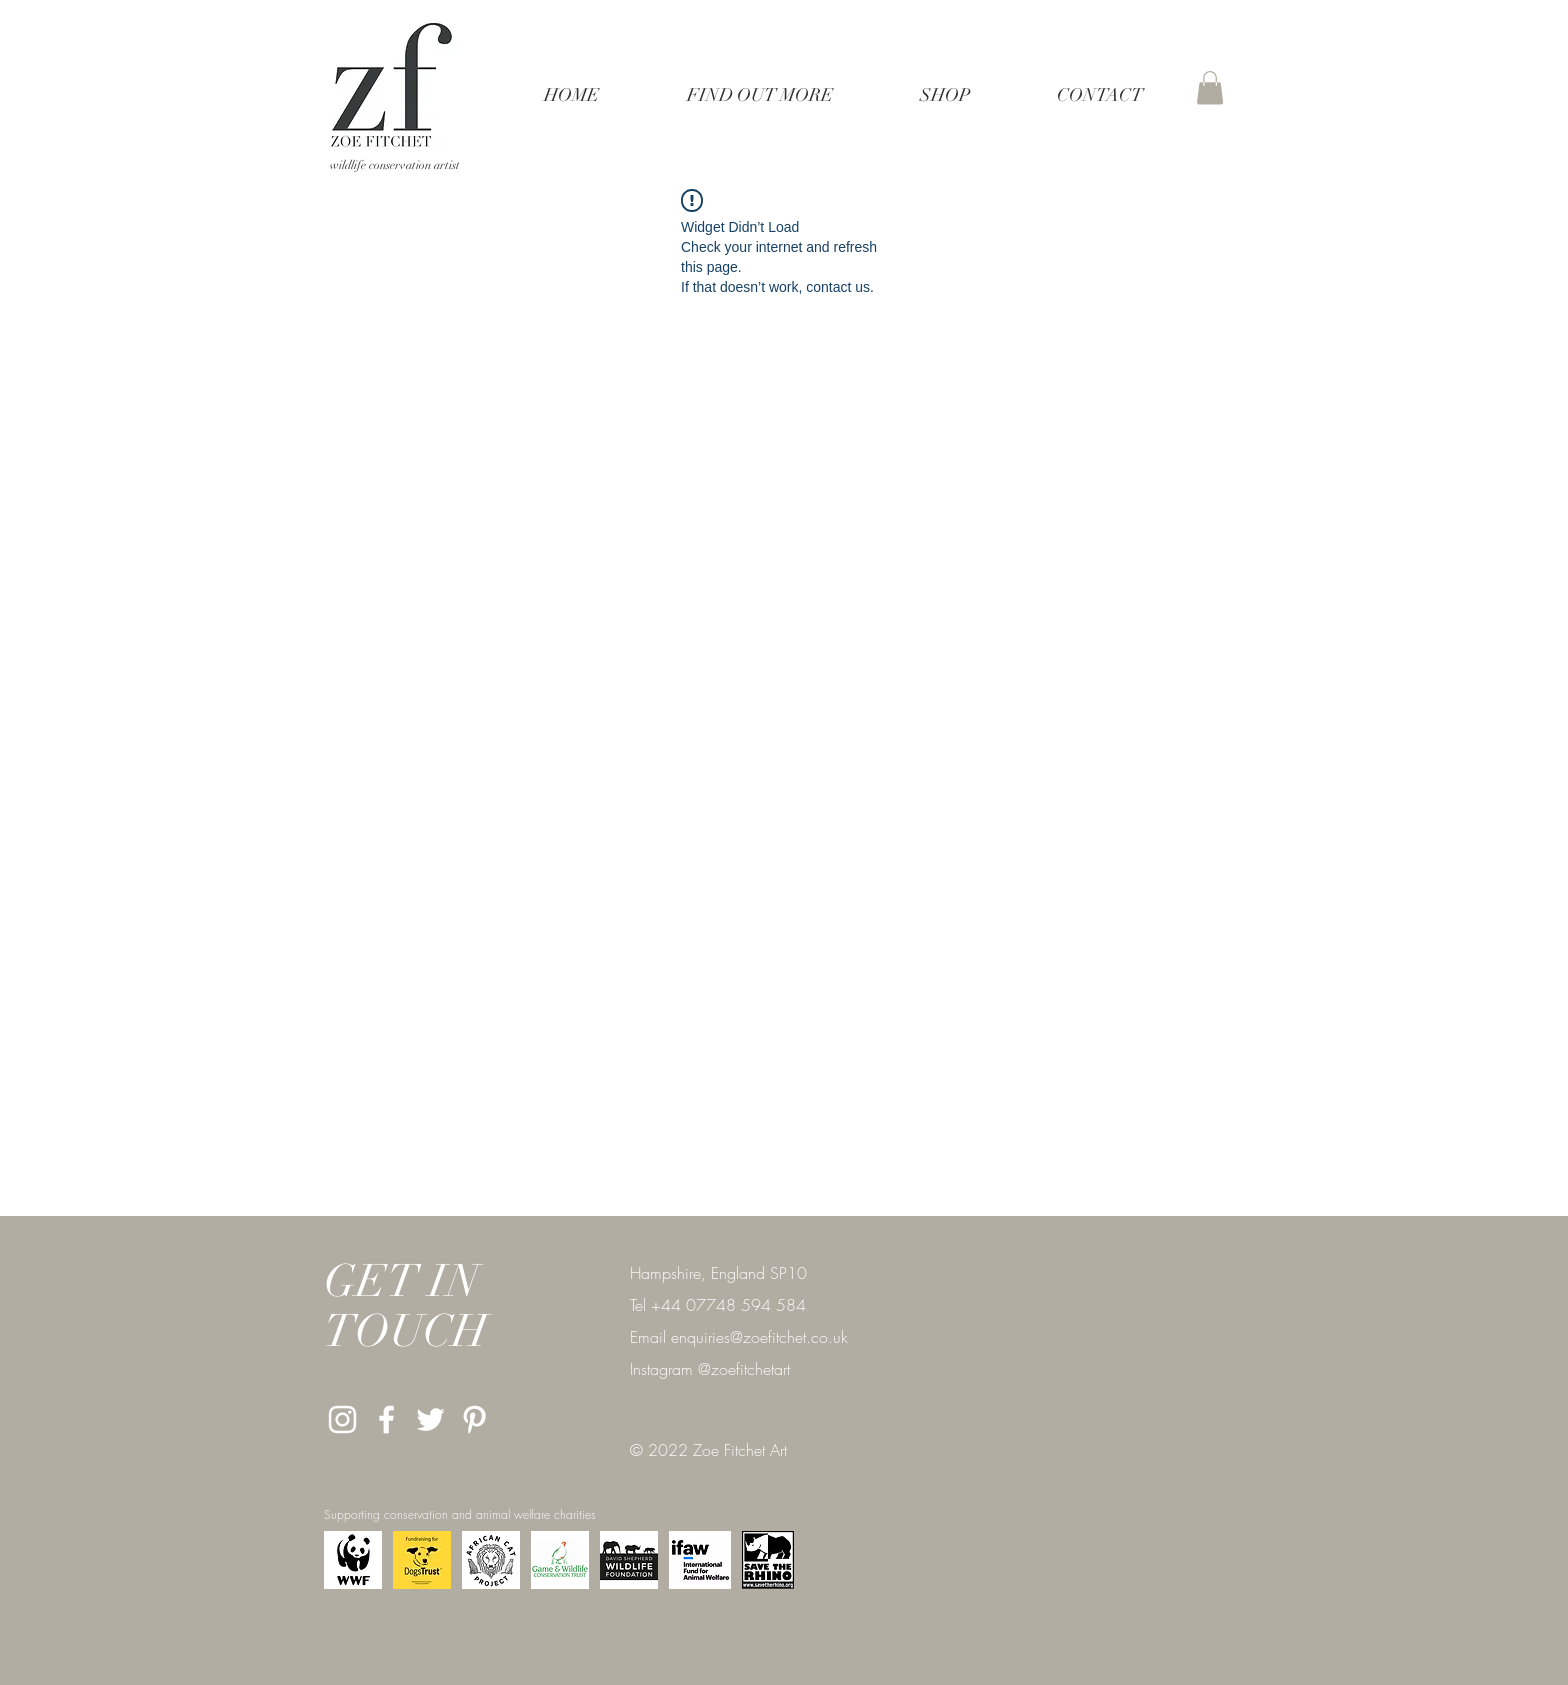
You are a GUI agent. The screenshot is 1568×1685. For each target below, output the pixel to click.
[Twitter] (430, 1419)
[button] (759, 95)
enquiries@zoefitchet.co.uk (759, 1337)
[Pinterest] (474, 1419)
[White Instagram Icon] (342, 1419)
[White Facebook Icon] (386, 1419)
